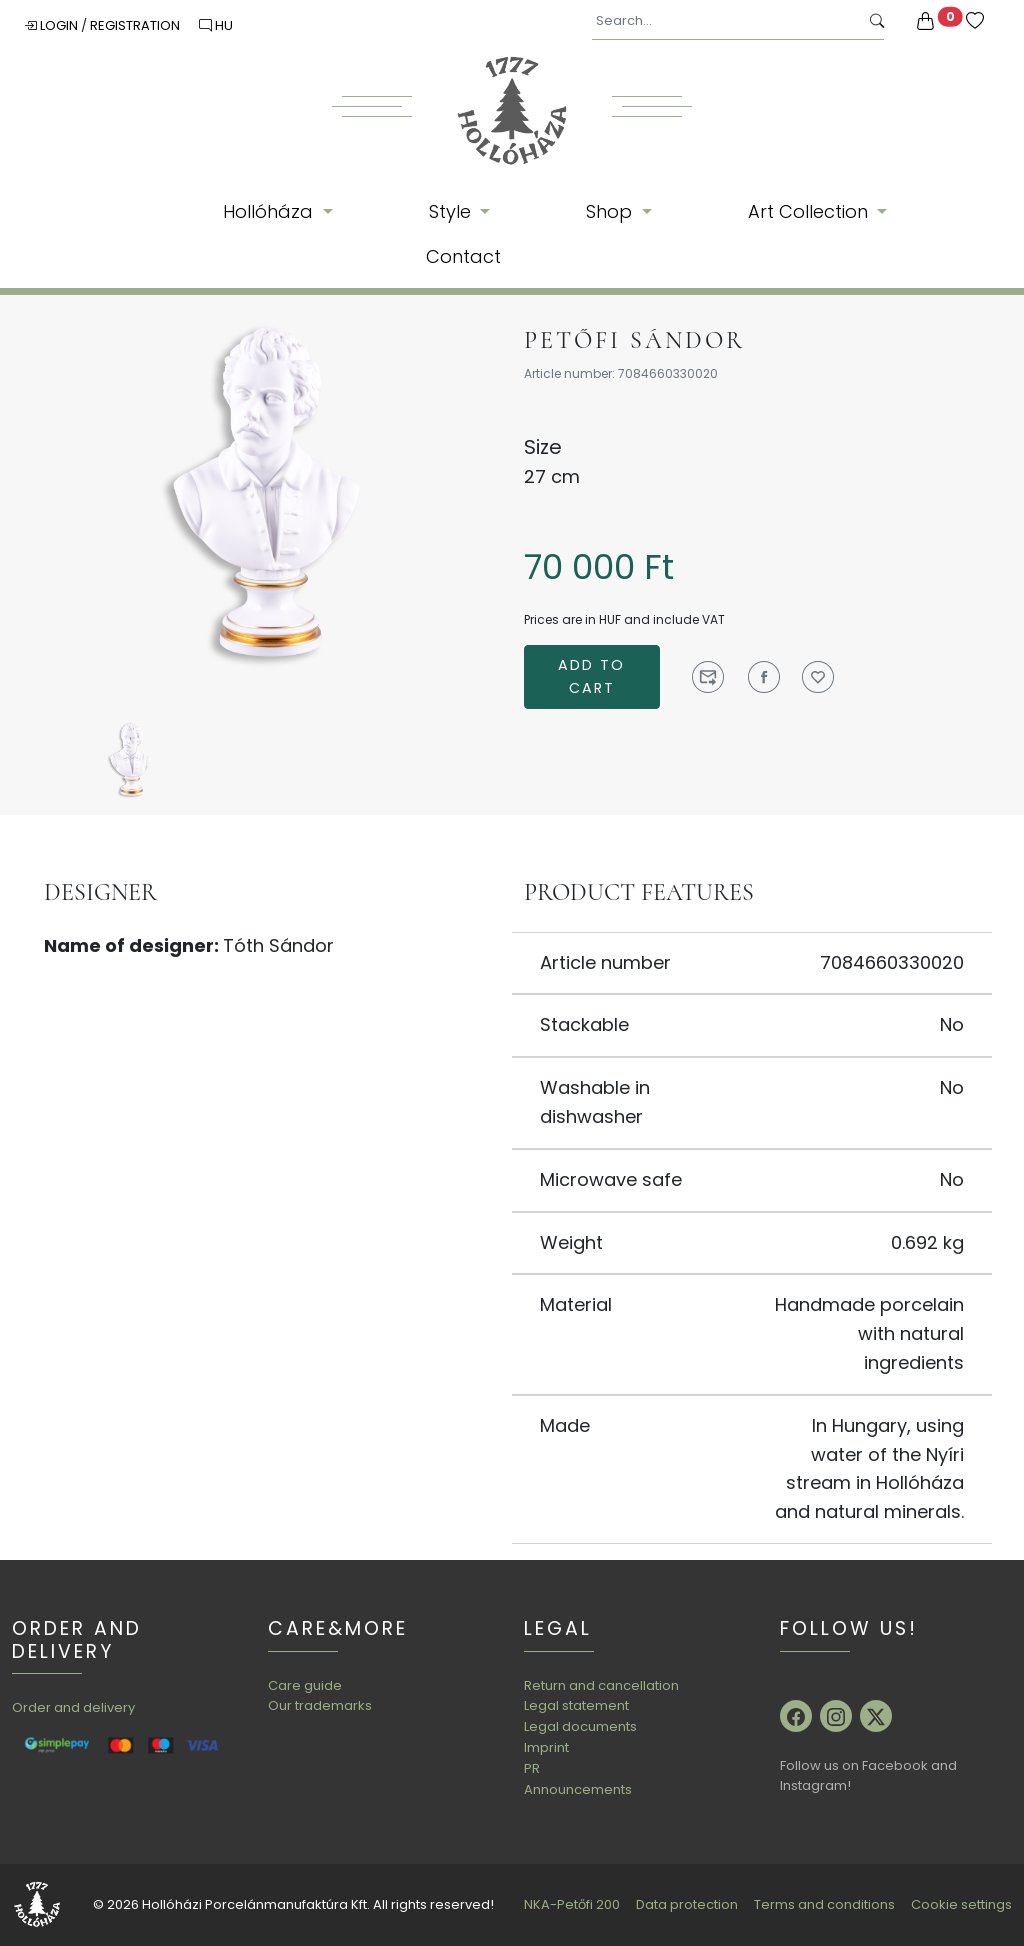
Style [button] (452, 211)
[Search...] (725, 21)
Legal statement (576, 1705)
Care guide (305, 1685)
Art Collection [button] (810, 211)
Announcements (578, 1789)
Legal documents (580, 1726)
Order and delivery (73, 1707)
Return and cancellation (601, 1685)
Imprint (546, 1747)
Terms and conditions (824, 1904)
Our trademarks (320, 1705)
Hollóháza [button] (270, 211)
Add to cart (591, 676)
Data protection (687, 1904)
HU (216, 25)
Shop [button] (611, 211)
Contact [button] (463, 256)
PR (532, 1768)
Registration (136, 25)
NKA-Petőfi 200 (572, 1904)
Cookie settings (961, 1904)
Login (52, 25)
